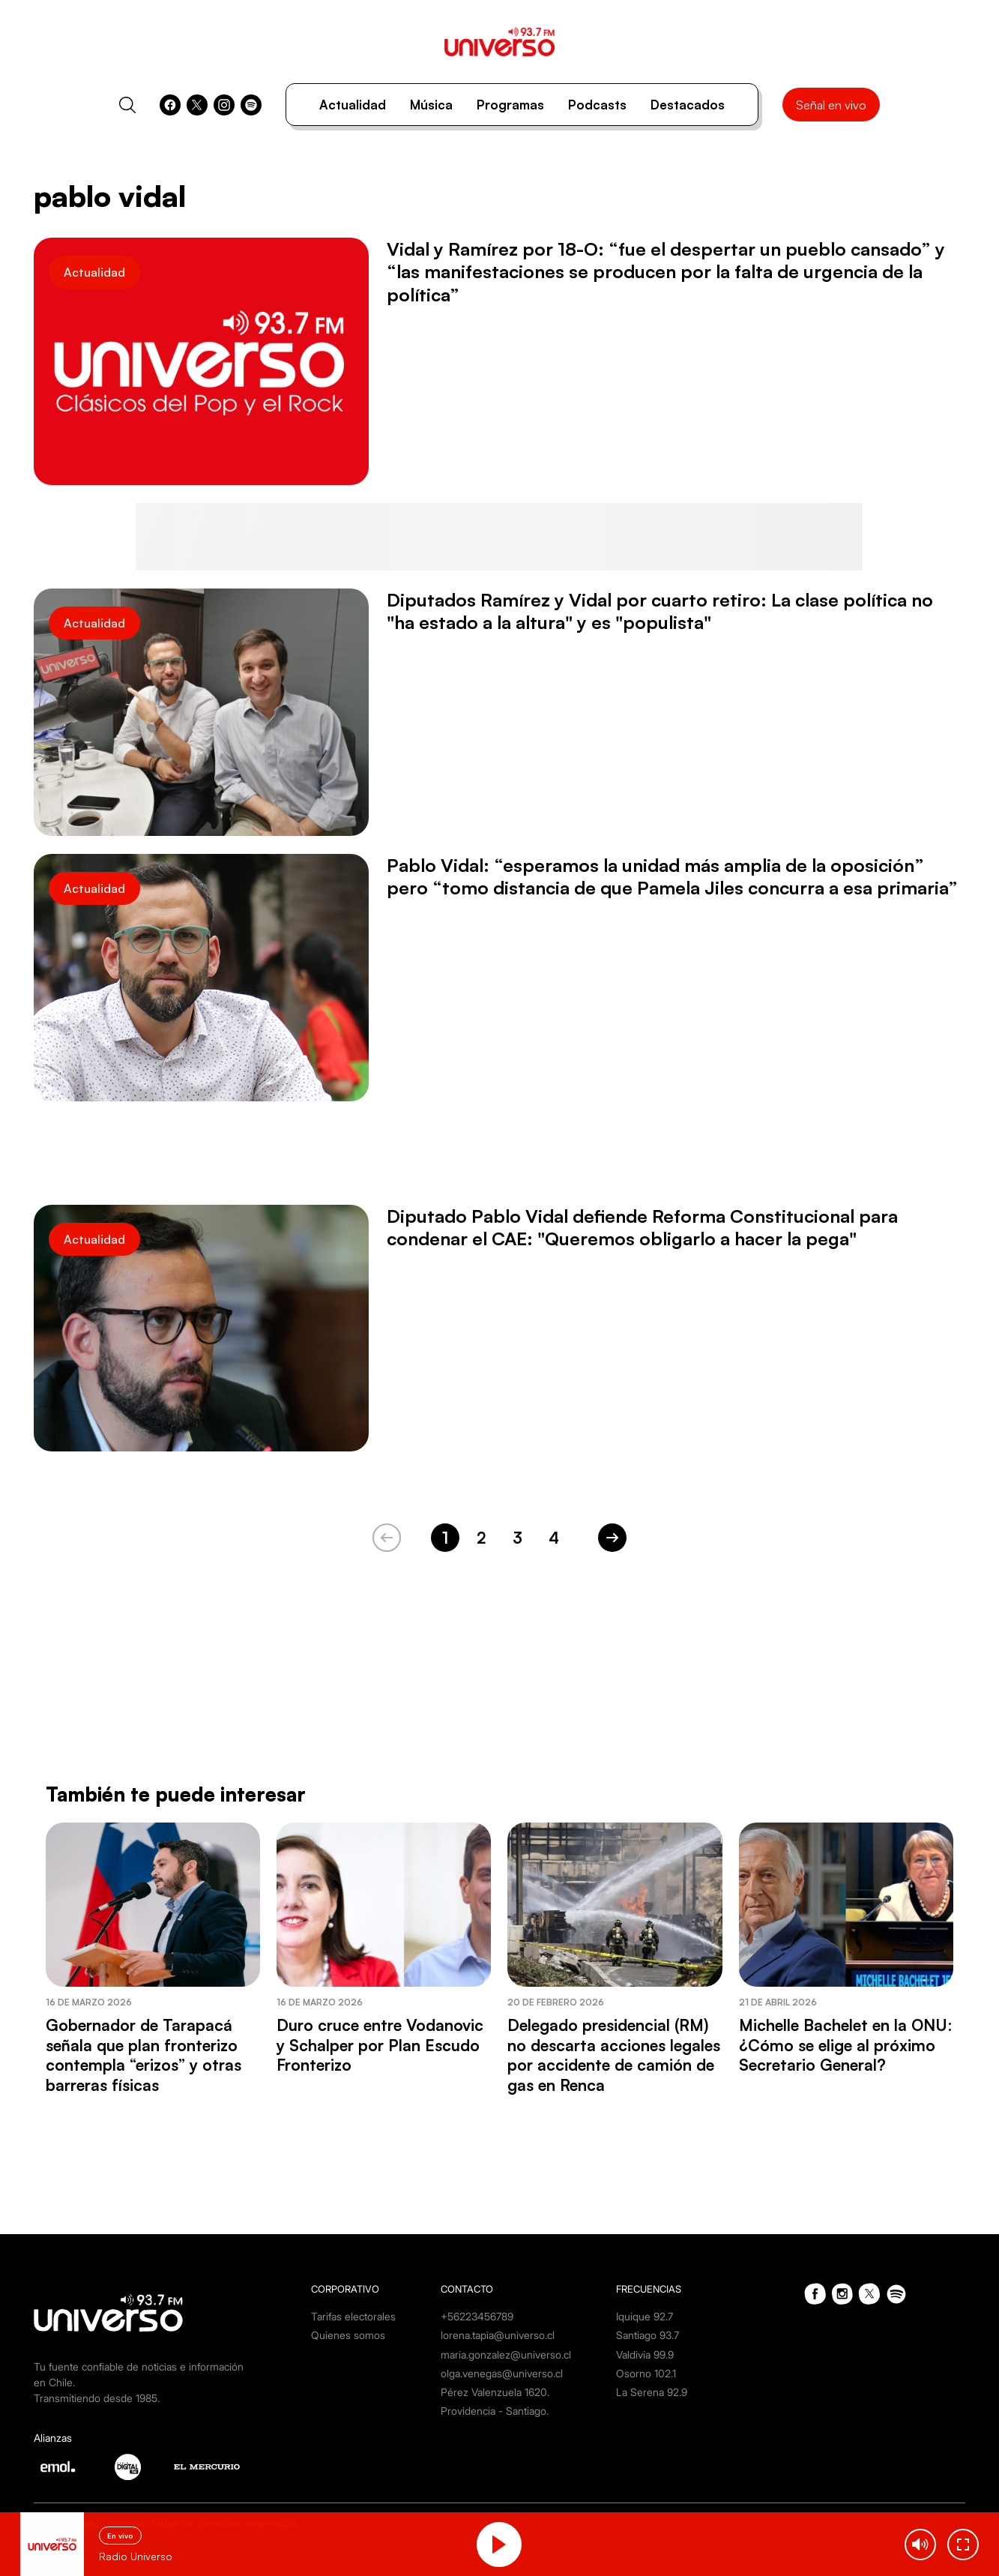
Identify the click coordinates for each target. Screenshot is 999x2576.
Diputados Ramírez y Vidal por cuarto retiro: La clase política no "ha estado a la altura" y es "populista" (660, 611)
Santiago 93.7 (647, 2335)
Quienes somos (348, 2335)
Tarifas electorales (353, 2316)
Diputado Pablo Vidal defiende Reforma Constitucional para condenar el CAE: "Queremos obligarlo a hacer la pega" (642, 1227)
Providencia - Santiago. (495, 2410)
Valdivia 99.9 (645, 2354)
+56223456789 (477, 2316)
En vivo (120, 2535)
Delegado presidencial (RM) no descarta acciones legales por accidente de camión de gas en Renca (613, 2054)
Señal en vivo (831, 104)
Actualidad (352, 104)
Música (431, 104)
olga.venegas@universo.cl (502, 2373)
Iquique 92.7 (644, 2316)
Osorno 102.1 (646, 2373)
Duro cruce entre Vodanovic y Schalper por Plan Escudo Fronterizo (380, 2044)
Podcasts (597, 104)
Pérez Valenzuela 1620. (495, 2392)
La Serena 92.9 (651, 2392)
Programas (510, 104)
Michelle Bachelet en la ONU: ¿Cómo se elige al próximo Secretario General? (846, 2044)
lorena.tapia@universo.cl (498, 2335)
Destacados (688, 104)
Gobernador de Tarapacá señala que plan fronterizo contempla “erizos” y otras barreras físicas (143, 2054)
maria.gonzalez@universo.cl (506, 2354)
